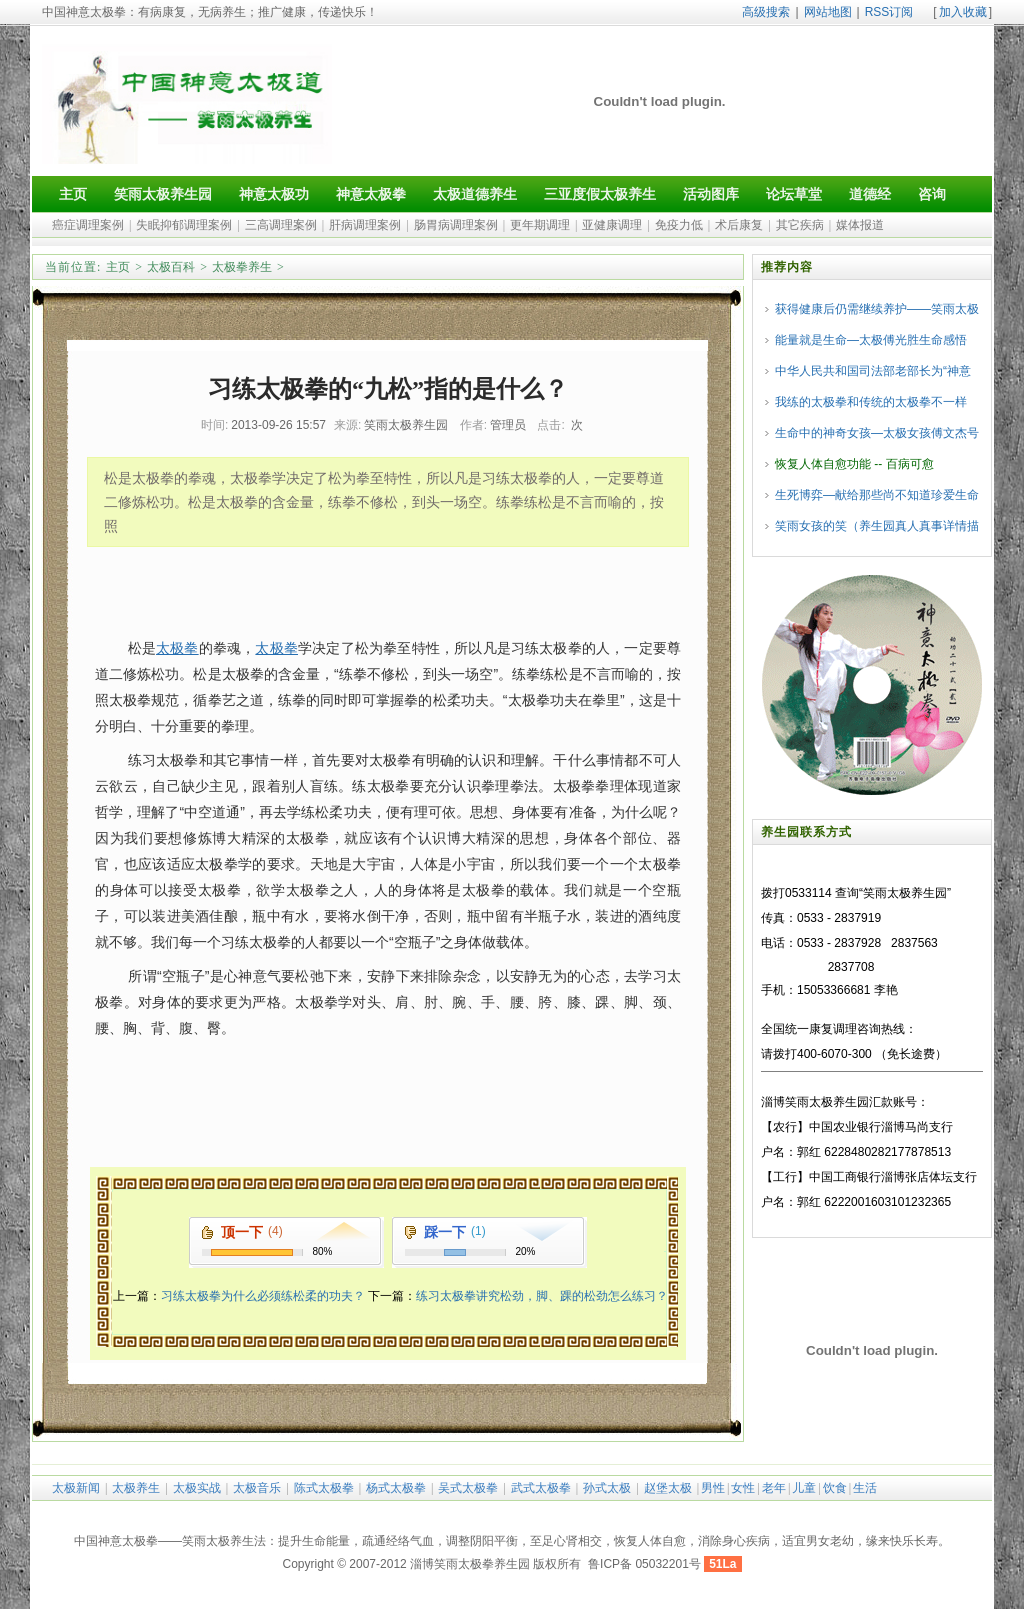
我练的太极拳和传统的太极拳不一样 (871, 402)
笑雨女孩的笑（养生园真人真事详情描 (877, 526)
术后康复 (739, 225)
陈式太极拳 (324, 1488)
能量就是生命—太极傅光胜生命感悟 (871, 340)
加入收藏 (963, 12)
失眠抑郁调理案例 (184, 225)
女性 (743, 1488)
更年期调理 (540, 225)
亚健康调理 (612, 225)
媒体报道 (860, 225)
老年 (774, 1488)
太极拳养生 (242, 267)
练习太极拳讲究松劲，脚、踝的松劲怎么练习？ (542, 1296)
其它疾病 (800, 225)
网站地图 (828, 12)
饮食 (835, 1488)
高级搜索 (766, 12)
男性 (713, 1488)
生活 (865, 1488)
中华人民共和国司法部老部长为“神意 (873, 371)
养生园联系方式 (806, 832)
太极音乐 (257, 1488)
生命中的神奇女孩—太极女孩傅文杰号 (877, 433)
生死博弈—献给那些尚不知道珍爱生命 (877, 495)
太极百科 (171, 267)
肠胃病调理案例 (456, 225)
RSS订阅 (889, 12)
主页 (118, 267)
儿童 (804, 1488)
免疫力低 (679, 225)
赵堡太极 (668, 1488)
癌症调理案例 (88, 225)
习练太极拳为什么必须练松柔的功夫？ (263, 1296)
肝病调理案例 (365, 225)
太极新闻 (76, 1488)
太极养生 (136, 1488)
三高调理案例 (281, 225)
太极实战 (197, 1488)
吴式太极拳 (468, 1488)
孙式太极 (607, 1488)
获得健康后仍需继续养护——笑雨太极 (877, 309)
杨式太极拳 (396, 1488)
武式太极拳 (541, 1488)
